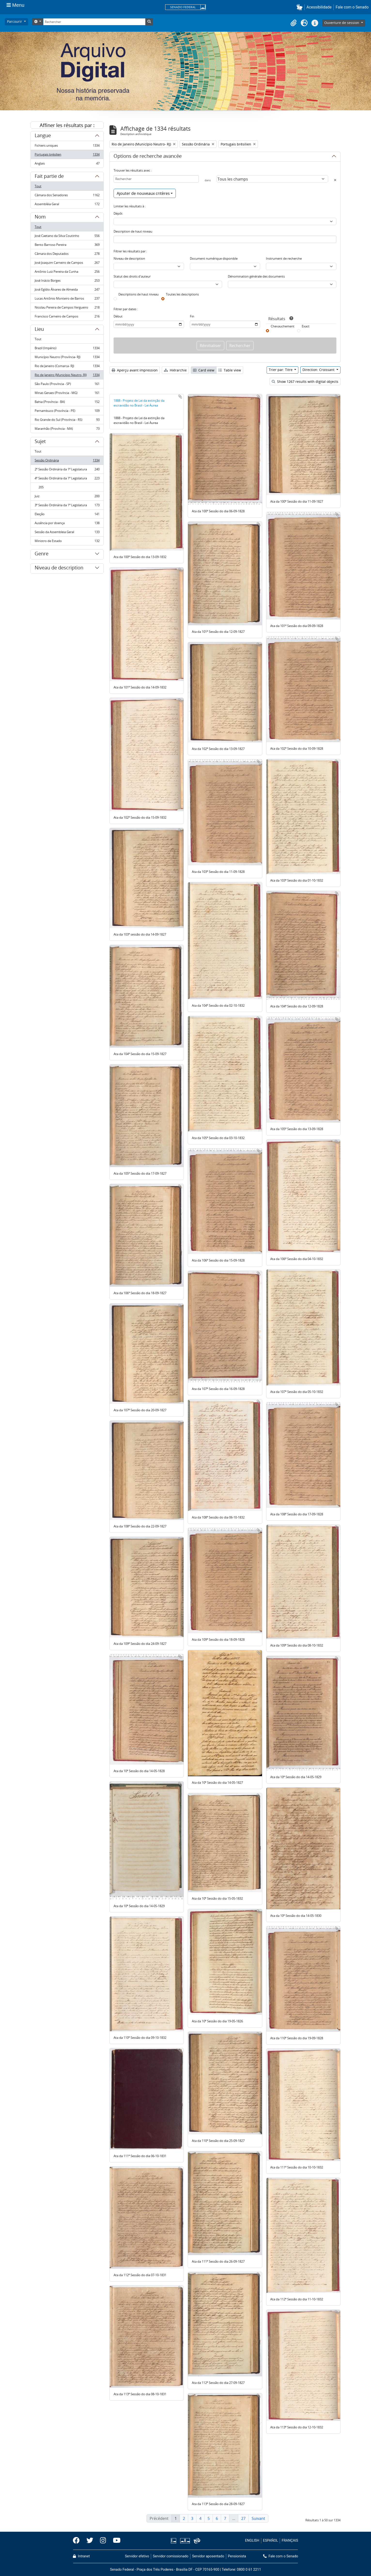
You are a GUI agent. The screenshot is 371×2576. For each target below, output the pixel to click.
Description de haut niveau (133, 231)
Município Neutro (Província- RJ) (67, 358)
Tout (38, 186)
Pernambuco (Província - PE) (67, 411)
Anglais (67, 164)
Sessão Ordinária (67, 461)
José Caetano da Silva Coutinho (67, 236)
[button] (300, 7)
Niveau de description (59, 568)
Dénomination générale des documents (256, 276)
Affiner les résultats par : (67, 125)
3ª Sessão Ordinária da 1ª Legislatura (67, 506)
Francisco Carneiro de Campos (67, 317)
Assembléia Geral (67, 205)
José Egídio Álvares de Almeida (67, 290)
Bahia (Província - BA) (67, 402)
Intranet (81, 2556)
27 (243, 2518)
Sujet (40, 442)
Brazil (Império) (67, 349)
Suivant (258, 2518)
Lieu (39, 329)
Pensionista (237, 2556)
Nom (40, 217)
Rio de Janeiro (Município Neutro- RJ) (67, 375)
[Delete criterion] (335, 180)
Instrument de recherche (284, 258)
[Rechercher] (94, 21)
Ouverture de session (342, 22)
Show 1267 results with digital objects (305, 381)
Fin (192, 316)
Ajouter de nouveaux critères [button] (143, 193)
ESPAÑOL (270, 2540)
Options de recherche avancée (148, 156)
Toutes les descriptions (182, 294)
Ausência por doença (67, 524)
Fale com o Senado (352, 7)
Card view (203, 370)
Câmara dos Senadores (67, 196)
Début (118, 316)
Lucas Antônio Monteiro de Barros (67, 299)
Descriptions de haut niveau (138, 294)
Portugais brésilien (67, 155)
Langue (43, 136)
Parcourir (15, 21)
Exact (305, 326)
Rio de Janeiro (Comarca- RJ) (67, 366)
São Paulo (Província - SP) (67, 384)
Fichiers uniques (67, 146)
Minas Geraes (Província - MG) (67, 393)
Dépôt (118, 213)
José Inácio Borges (67, 281)
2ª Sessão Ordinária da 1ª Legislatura (67, 470)
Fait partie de (49, 176)
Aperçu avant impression (135, 370)
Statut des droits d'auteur (132, 276)
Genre (41, 554)
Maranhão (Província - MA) (67, 429)
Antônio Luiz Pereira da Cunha (67, 272)
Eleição (67, 515)
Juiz (67, 497)
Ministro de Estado (67, 541)
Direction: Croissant (318, 369)
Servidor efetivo (137, 2556)
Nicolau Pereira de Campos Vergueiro (67, 308)
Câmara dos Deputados (67, 254)
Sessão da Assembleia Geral (67, 532)
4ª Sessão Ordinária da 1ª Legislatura (67, 479)
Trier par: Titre (281, 369)
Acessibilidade (319, 7)
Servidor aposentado (208, 2556)
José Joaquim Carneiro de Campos (67, 263)
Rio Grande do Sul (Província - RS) (67, 420)
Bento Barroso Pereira (67, 245)
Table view (229, 370)
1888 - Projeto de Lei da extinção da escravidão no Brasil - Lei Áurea (139, 403)
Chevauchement (282, 326)
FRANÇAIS (290, 2540)
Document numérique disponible (214, 258)
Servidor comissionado (170, 2556)
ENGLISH (252, 2540)
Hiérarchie (175, 370)
